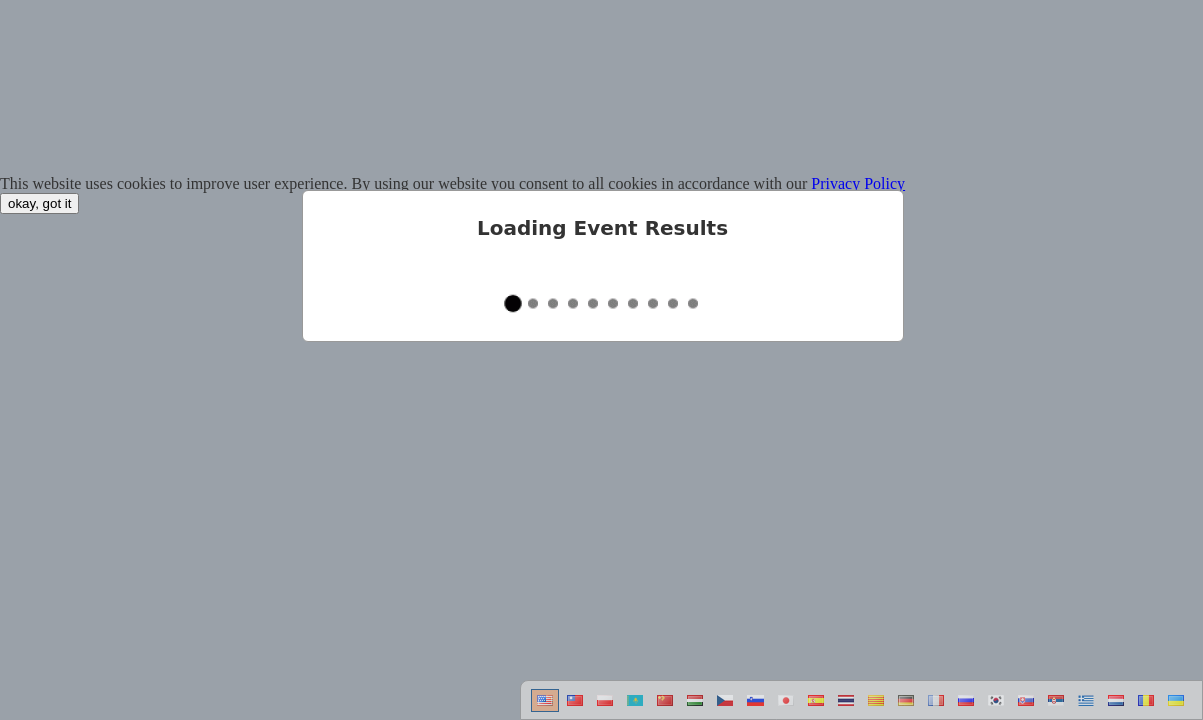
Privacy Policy (858, 183)
